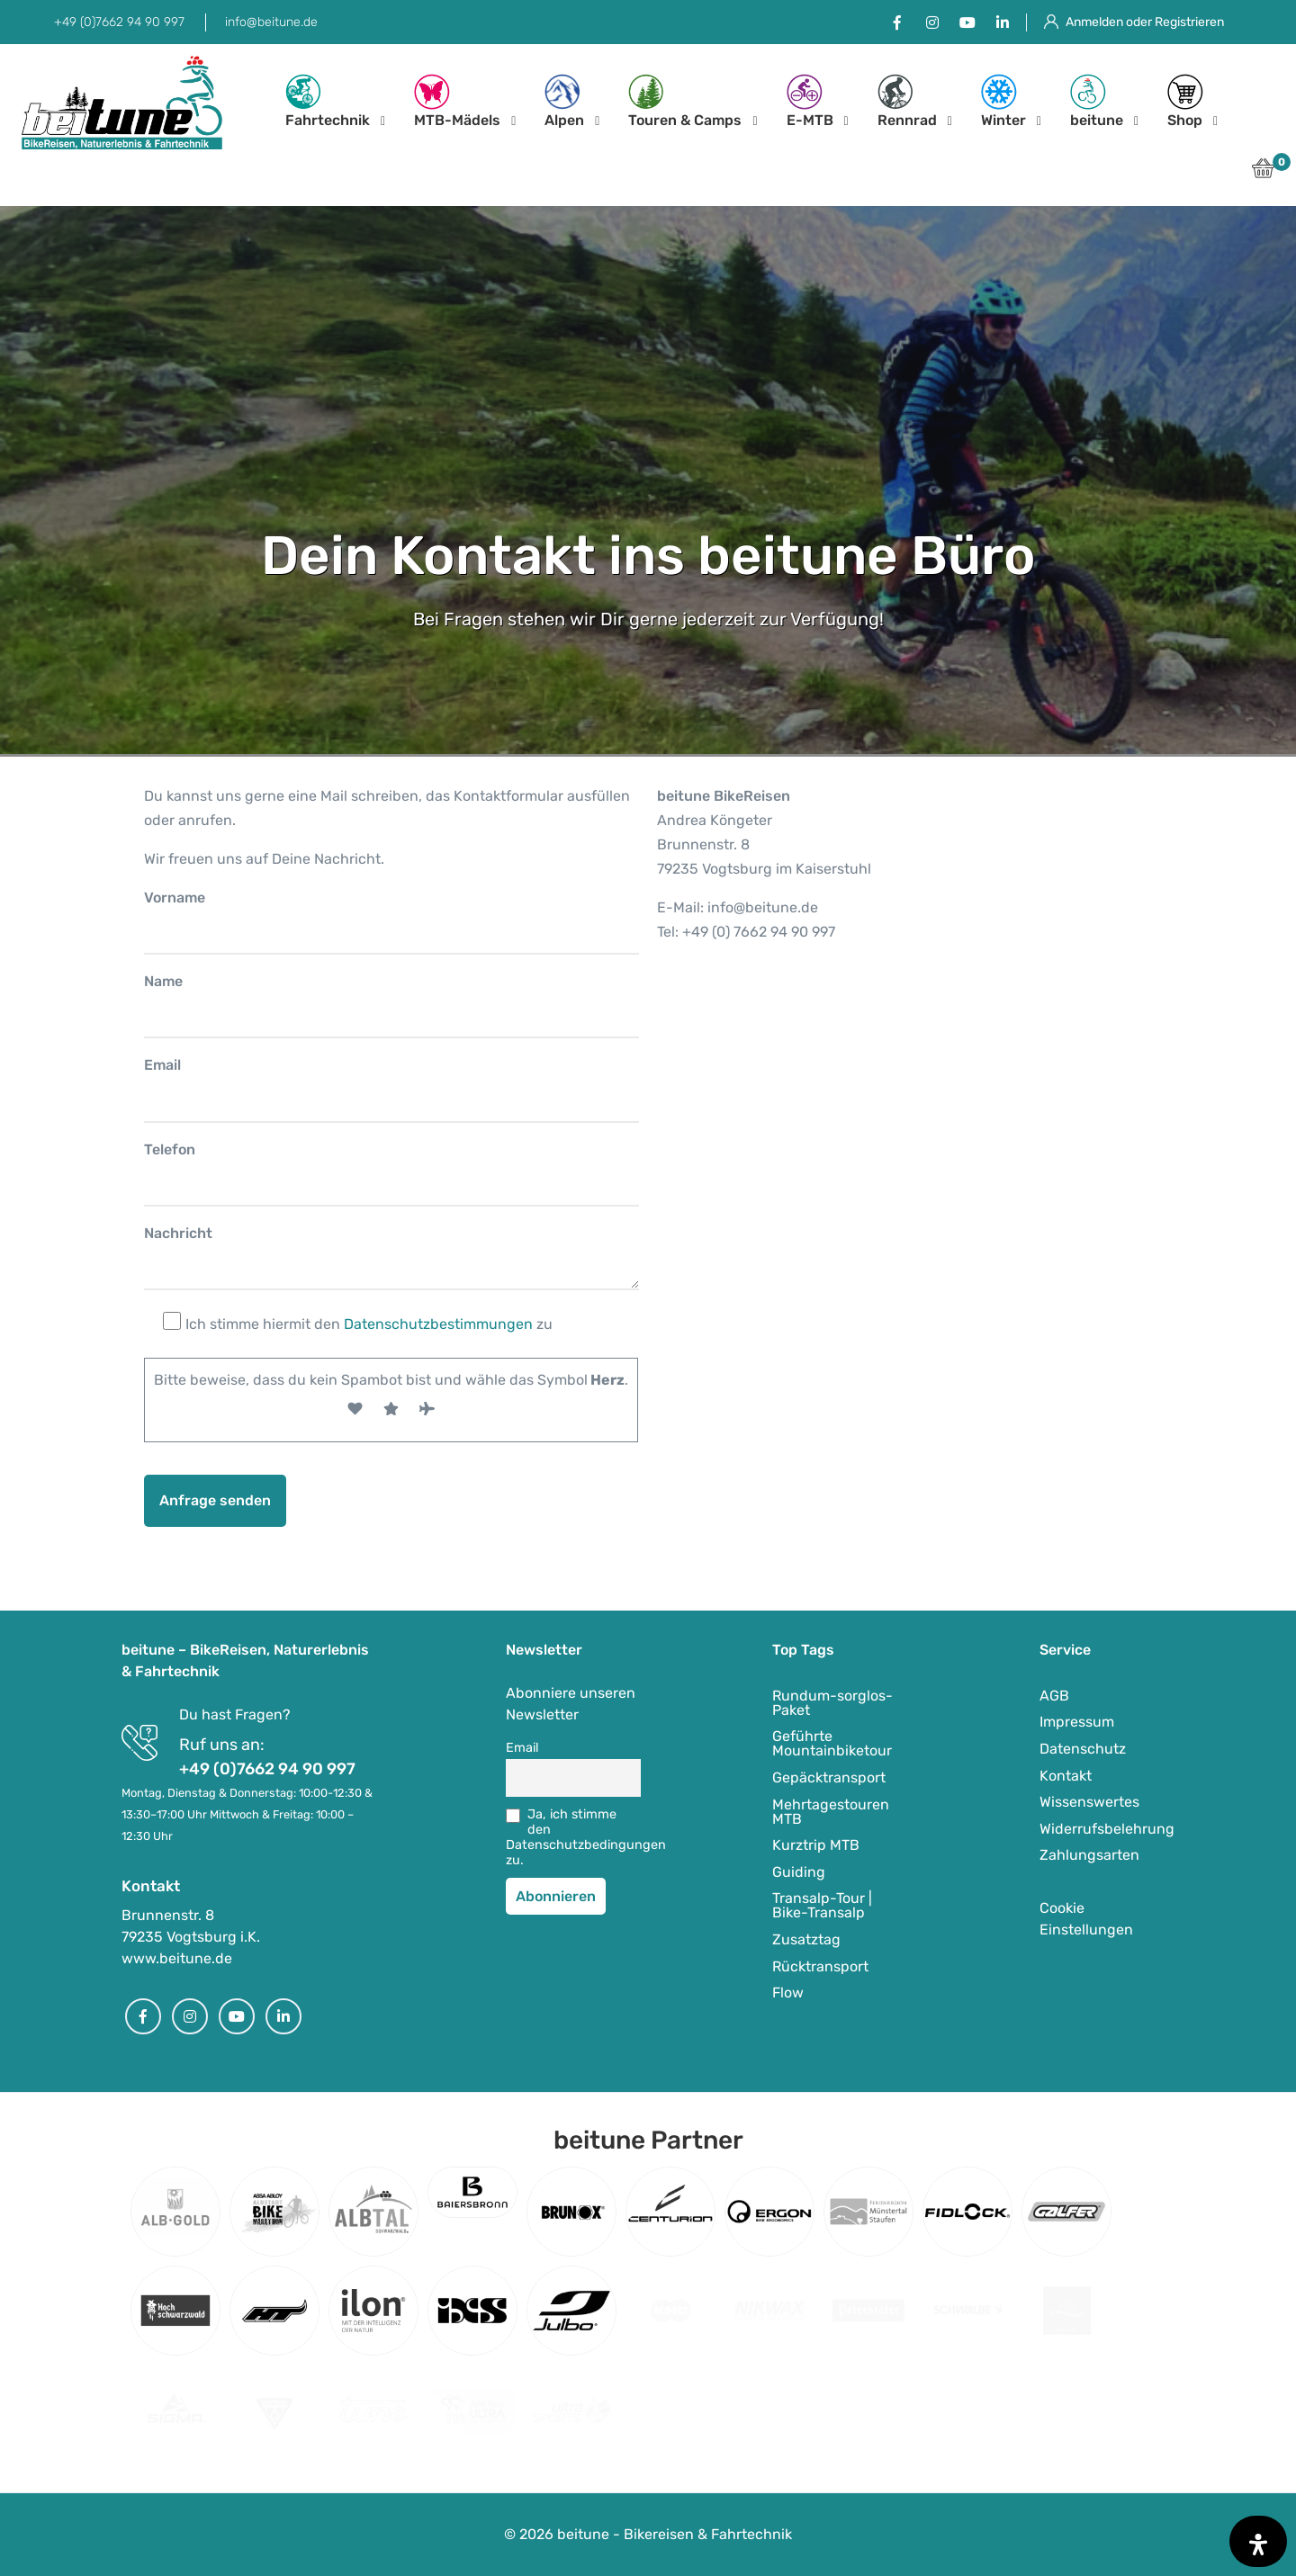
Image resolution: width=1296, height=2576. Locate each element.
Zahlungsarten (1089, 1854)
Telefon (169, 1149)
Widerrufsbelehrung (1107, 1828)
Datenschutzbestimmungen (438, 1324)
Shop (1185, 101)
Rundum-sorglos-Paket (832, 1703)
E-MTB (810, 101)
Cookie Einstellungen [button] (1086, 1918)
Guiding (798, 1871)
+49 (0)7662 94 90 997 (119, 22)
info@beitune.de (271, 22)
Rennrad (907, 101)
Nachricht (178, 1233)
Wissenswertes (1089, 1801)
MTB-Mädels (457, 101)
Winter (1003, 101)
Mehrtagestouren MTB (830, 1811)
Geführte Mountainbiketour (832, 1743)
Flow (788, 1992)
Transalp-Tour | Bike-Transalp (822, 1905)
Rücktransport (820, 1966)
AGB (1054, 1695)
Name (163, 981)
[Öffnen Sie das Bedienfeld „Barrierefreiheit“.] (1258, 2541)
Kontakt (1066, 1775)
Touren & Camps (685, 101)
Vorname (174, 897)
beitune (1096, 101)
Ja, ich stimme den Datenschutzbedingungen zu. (573, 1837)
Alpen (564, 101)
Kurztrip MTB (816, 1844)
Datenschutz (1083, 1748)
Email (162, 1064)
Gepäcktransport (829, 1777)
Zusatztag (806, 1939)
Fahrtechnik (327, 101)
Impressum (1077, 1721)
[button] (1263, 173)
